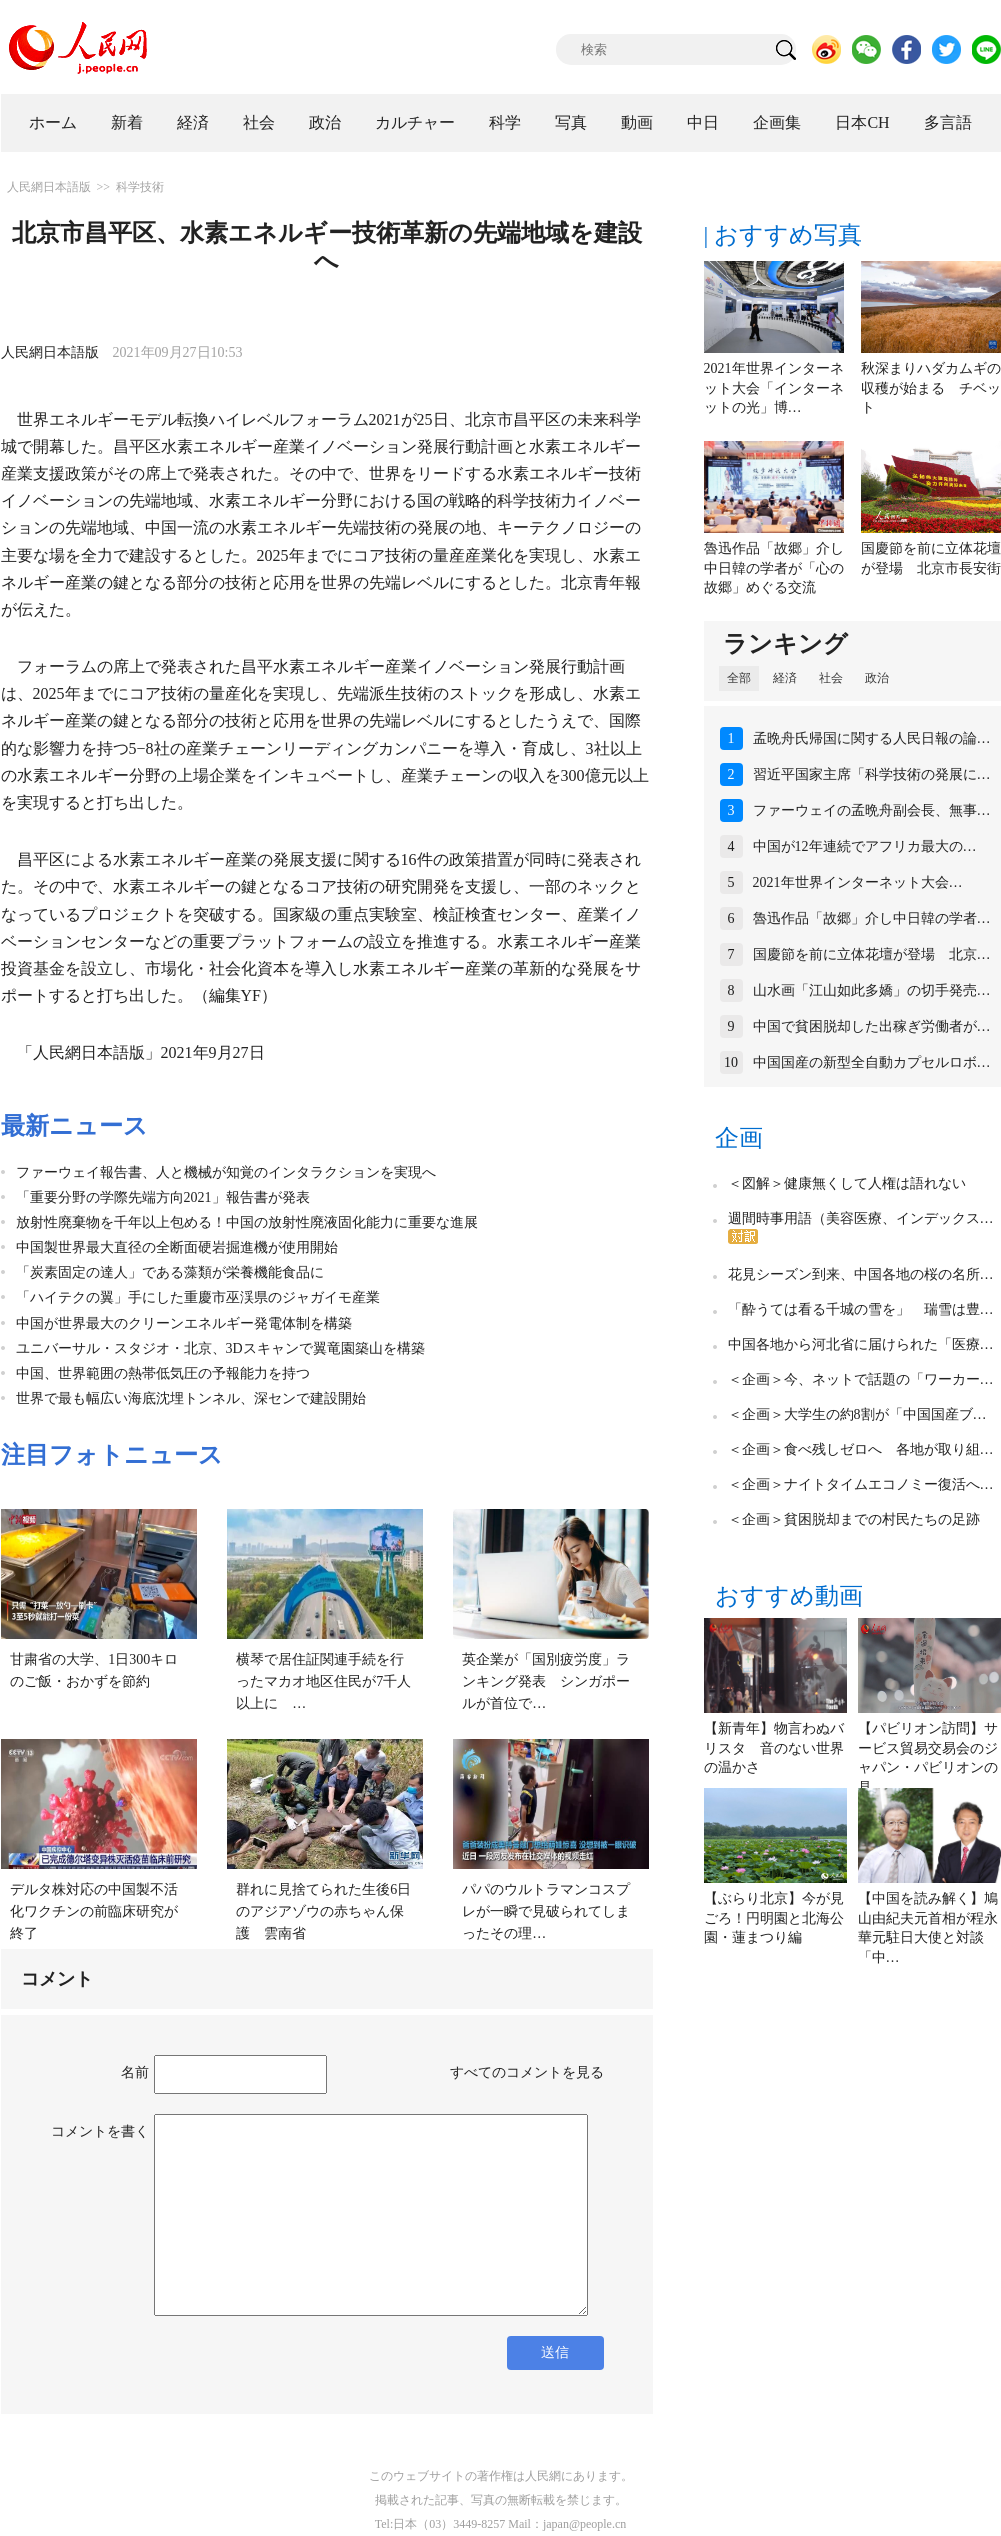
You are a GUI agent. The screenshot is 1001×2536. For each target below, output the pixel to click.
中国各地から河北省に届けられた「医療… (861, 1344)
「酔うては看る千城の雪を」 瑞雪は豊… (861, 1309)
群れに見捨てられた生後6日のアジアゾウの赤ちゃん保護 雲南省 (323, 1911)
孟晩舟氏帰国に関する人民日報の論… (872, 738)
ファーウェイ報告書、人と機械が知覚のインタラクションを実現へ (226, 1172)
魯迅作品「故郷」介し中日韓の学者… (872, 918)
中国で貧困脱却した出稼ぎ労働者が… (872, 1026)
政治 (325, 122)
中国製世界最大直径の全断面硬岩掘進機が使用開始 (177, 1247)
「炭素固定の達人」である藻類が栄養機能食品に (170, 1272)
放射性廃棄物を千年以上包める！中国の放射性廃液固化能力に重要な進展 (247, 1222)
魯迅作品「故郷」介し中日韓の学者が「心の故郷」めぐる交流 (774, 568)
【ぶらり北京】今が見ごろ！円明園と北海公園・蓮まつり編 (774, 1918)
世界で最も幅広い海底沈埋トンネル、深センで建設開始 (191, 1398)
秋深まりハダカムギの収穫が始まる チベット (931, 388)
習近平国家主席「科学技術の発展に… (872, 774)
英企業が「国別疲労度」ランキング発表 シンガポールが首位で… (546, 1681)
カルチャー (415, 122)
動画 (637, 122)
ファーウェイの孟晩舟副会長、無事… (872, 810)
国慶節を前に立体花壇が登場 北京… (872, 954)
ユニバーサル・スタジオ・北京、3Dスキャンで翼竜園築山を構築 (220, 1348)
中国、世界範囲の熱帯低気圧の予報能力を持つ (163, 1373)
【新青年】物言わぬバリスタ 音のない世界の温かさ (774, 1748)
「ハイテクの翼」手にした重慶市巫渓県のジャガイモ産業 (198, 1297)
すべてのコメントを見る (527, 2072)
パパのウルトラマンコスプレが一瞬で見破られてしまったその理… (546, 1911)
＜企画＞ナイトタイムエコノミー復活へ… (861, 1484)
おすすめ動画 (789, 1596)
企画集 (777, 122)
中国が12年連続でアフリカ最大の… (865, 846)
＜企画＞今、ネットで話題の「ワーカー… (861, 1379)
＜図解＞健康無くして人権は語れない (847, 1183)
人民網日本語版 (49, 187)
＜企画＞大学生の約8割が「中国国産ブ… (857, 1414)
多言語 (948, 122)
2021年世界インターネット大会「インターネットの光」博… (774, 388)
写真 (571, 122)
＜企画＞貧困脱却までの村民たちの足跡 (854, 1519)
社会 (259, 122)
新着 (127, 122)
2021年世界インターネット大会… (858, 882)
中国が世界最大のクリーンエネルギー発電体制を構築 (184, 1323)
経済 (193, 122)
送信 (555, 2352)
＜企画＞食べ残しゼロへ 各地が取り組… (861, 1449)
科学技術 (140, 187)
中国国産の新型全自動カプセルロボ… (872, 1062)
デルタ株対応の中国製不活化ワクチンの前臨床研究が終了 (94, 1911)
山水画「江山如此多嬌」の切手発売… (872, 990)
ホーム (53, 122)
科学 (505, 122)
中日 (703, 122)
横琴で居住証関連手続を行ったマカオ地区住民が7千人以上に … (323, 1681)
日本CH (862, 122)
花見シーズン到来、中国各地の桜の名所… (861, 1274)
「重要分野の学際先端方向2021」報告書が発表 (163, 1197)
